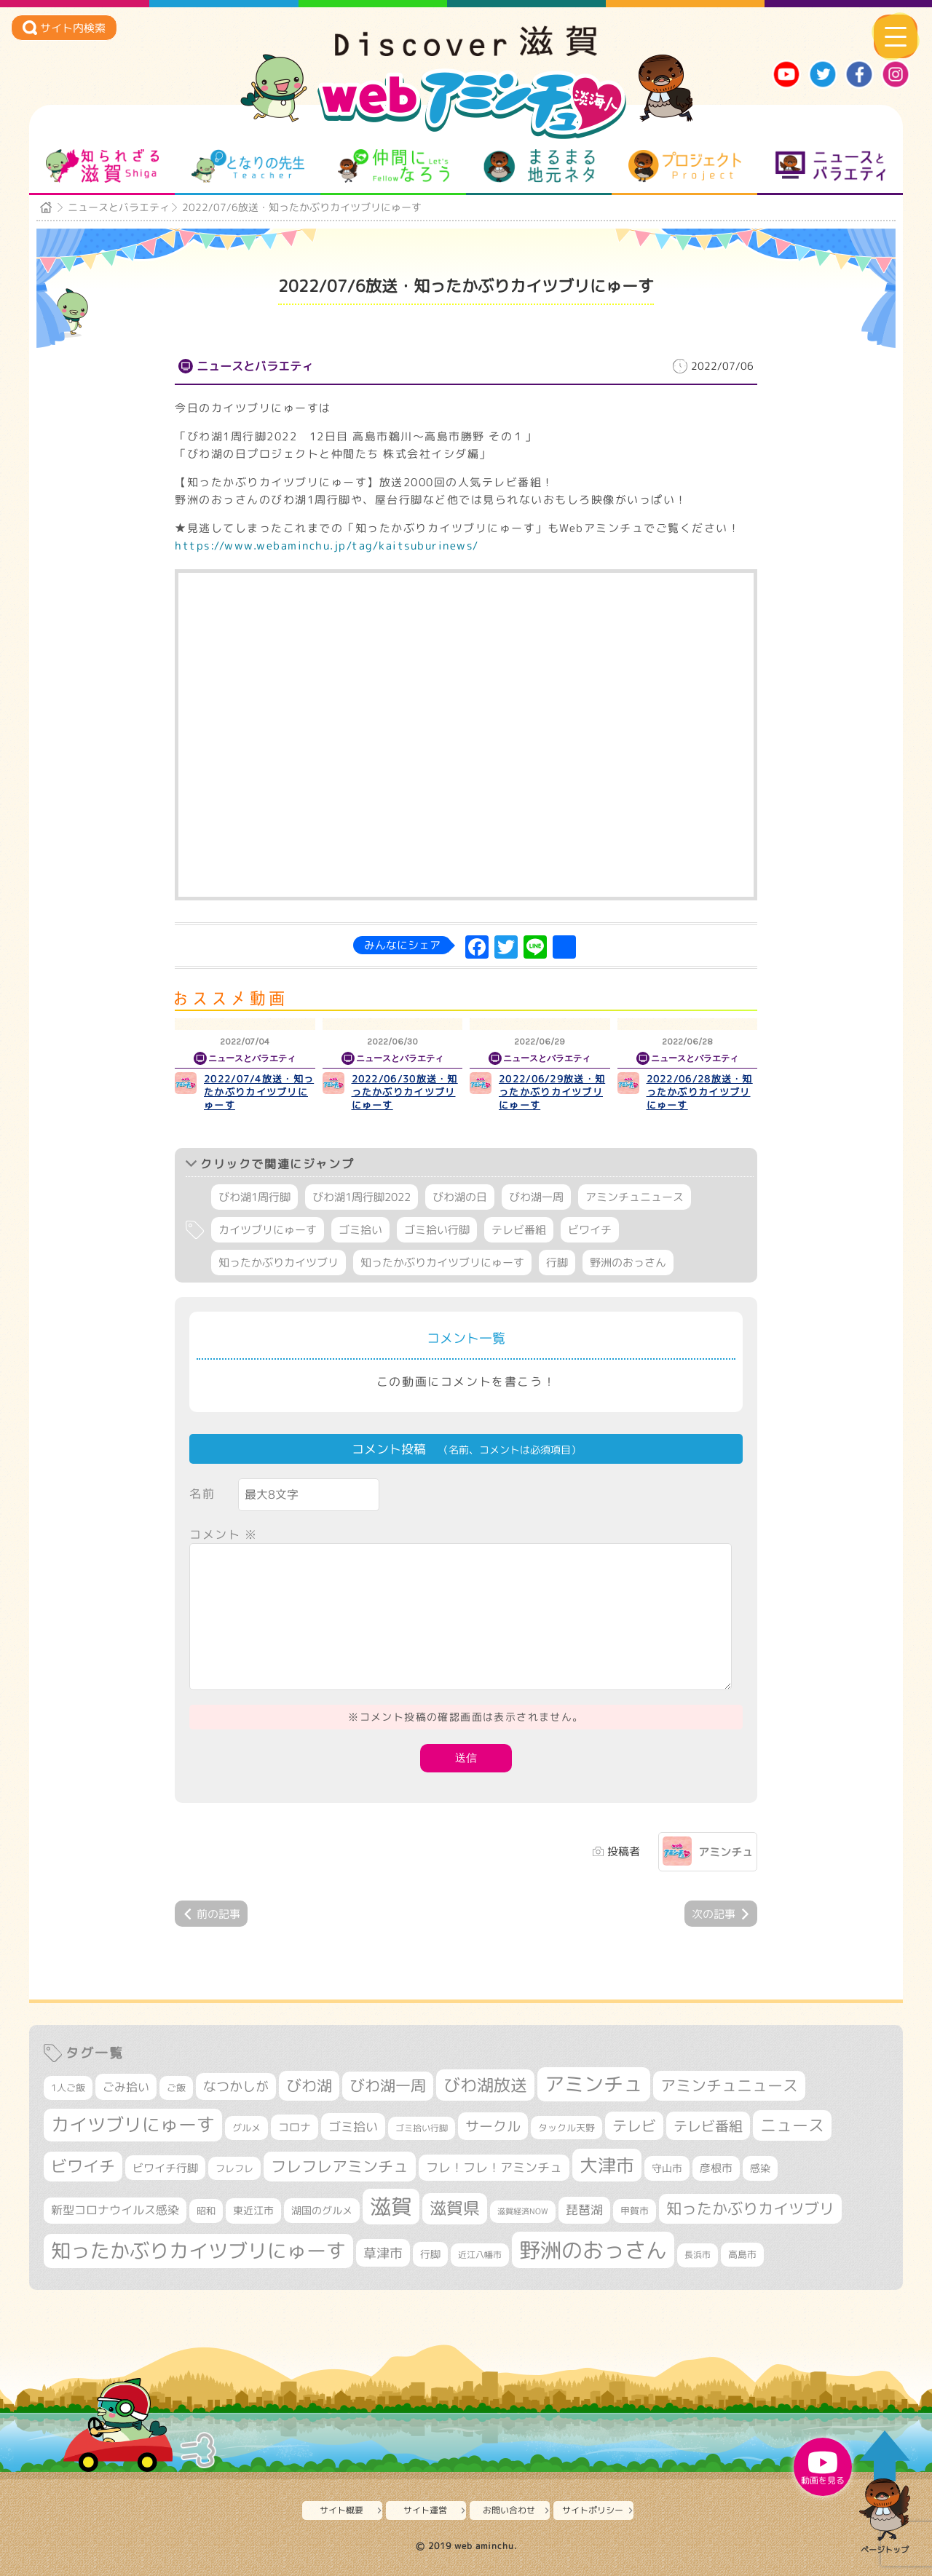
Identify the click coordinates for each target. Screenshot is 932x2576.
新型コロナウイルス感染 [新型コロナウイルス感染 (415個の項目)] (115, 2210)
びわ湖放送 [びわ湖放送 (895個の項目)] (485, 2084)
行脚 (557, 1262)
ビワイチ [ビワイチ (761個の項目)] (83, 2166)
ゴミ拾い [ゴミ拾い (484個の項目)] (353, 2126)
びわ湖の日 (460, 1197)
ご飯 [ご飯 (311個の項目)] (176, 2087)
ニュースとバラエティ (830, 166)
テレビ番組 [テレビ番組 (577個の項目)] (708, 2126)
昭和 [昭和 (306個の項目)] (206, 2210)
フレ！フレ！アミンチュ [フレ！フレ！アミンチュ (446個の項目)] (494, 2167)
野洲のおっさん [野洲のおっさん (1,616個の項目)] (593, 2249)
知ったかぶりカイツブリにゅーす (442, 1262)
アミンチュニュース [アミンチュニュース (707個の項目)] (729, 2085)
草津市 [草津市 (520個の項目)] (383, 2252)
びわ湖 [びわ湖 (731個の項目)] (309, 2085)
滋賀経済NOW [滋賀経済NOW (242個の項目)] (522, 2211)
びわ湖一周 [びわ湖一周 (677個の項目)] (388, 2085)
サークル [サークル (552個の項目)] (493, 2126)
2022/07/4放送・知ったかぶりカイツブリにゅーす (259, 1091)
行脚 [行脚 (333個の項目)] (430, 2254)
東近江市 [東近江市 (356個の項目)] (253, 2210)
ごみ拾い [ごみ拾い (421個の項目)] (126, 2087)
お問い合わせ (509, 2510)
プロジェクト (684, 166)
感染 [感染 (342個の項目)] (760, 2168)
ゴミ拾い (360, 1229)
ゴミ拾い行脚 (437, 1229)
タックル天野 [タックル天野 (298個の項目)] (566, 2127)
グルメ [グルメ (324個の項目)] (246, 2127)
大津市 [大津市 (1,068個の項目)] (607, 2165)
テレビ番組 (518, 1229)
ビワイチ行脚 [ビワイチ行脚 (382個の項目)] (165, 2168)
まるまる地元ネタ (539, 166)
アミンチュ (725, 1852)
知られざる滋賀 (102, 166)
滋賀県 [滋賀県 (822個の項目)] (455, 2208)
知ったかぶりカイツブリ (278, 1262)
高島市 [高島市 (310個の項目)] (742, 2254)
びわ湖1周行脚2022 (361, 1197)
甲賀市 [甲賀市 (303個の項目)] (634, 2210)
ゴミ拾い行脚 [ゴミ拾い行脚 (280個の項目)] (421, 2128)
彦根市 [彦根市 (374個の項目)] (716, 2168)
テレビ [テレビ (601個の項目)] (634, 2126)
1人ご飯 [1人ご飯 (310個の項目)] (68, 2087)
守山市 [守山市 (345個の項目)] (667, 2168)
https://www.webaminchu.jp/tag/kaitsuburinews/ (327, 545)
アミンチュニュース (634, 1197)
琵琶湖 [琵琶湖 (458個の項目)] (584, 2209)
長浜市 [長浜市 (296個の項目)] (697, 2254)
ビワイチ (590, 1229)
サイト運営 (425, 2510)
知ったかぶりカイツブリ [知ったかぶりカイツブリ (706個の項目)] (750, 2208)
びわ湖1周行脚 (254, 1197)
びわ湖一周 (536, 1197)
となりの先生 (247, 166)
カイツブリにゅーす (267, 1229)
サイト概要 (341, 2510)
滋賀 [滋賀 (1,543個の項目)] (391, 2206)
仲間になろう (393, 166)
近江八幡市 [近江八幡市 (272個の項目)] (480, 2254)
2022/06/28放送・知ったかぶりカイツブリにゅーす (700, 1091)
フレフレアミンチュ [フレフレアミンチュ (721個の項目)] (339, 2166)
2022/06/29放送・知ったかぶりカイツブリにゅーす (552, 1091)
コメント (223, 1534)
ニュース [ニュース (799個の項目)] (792, 2125)
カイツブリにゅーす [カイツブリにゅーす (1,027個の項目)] (133, 2124)
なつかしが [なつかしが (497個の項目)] (236, 2086)
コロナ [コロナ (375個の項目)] (294, 2127)
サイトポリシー (592, 2510)
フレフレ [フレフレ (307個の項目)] (234, 2168)
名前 (202, 1494)
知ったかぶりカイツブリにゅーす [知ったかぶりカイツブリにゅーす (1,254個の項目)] (198, 2250)
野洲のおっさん (628, 1262)
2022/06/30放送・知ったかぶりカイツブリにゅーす (405, 1091)
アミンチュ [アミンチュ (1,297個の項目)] (594, 2084)
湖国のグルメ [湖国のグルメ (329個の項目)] (321, 2210)
